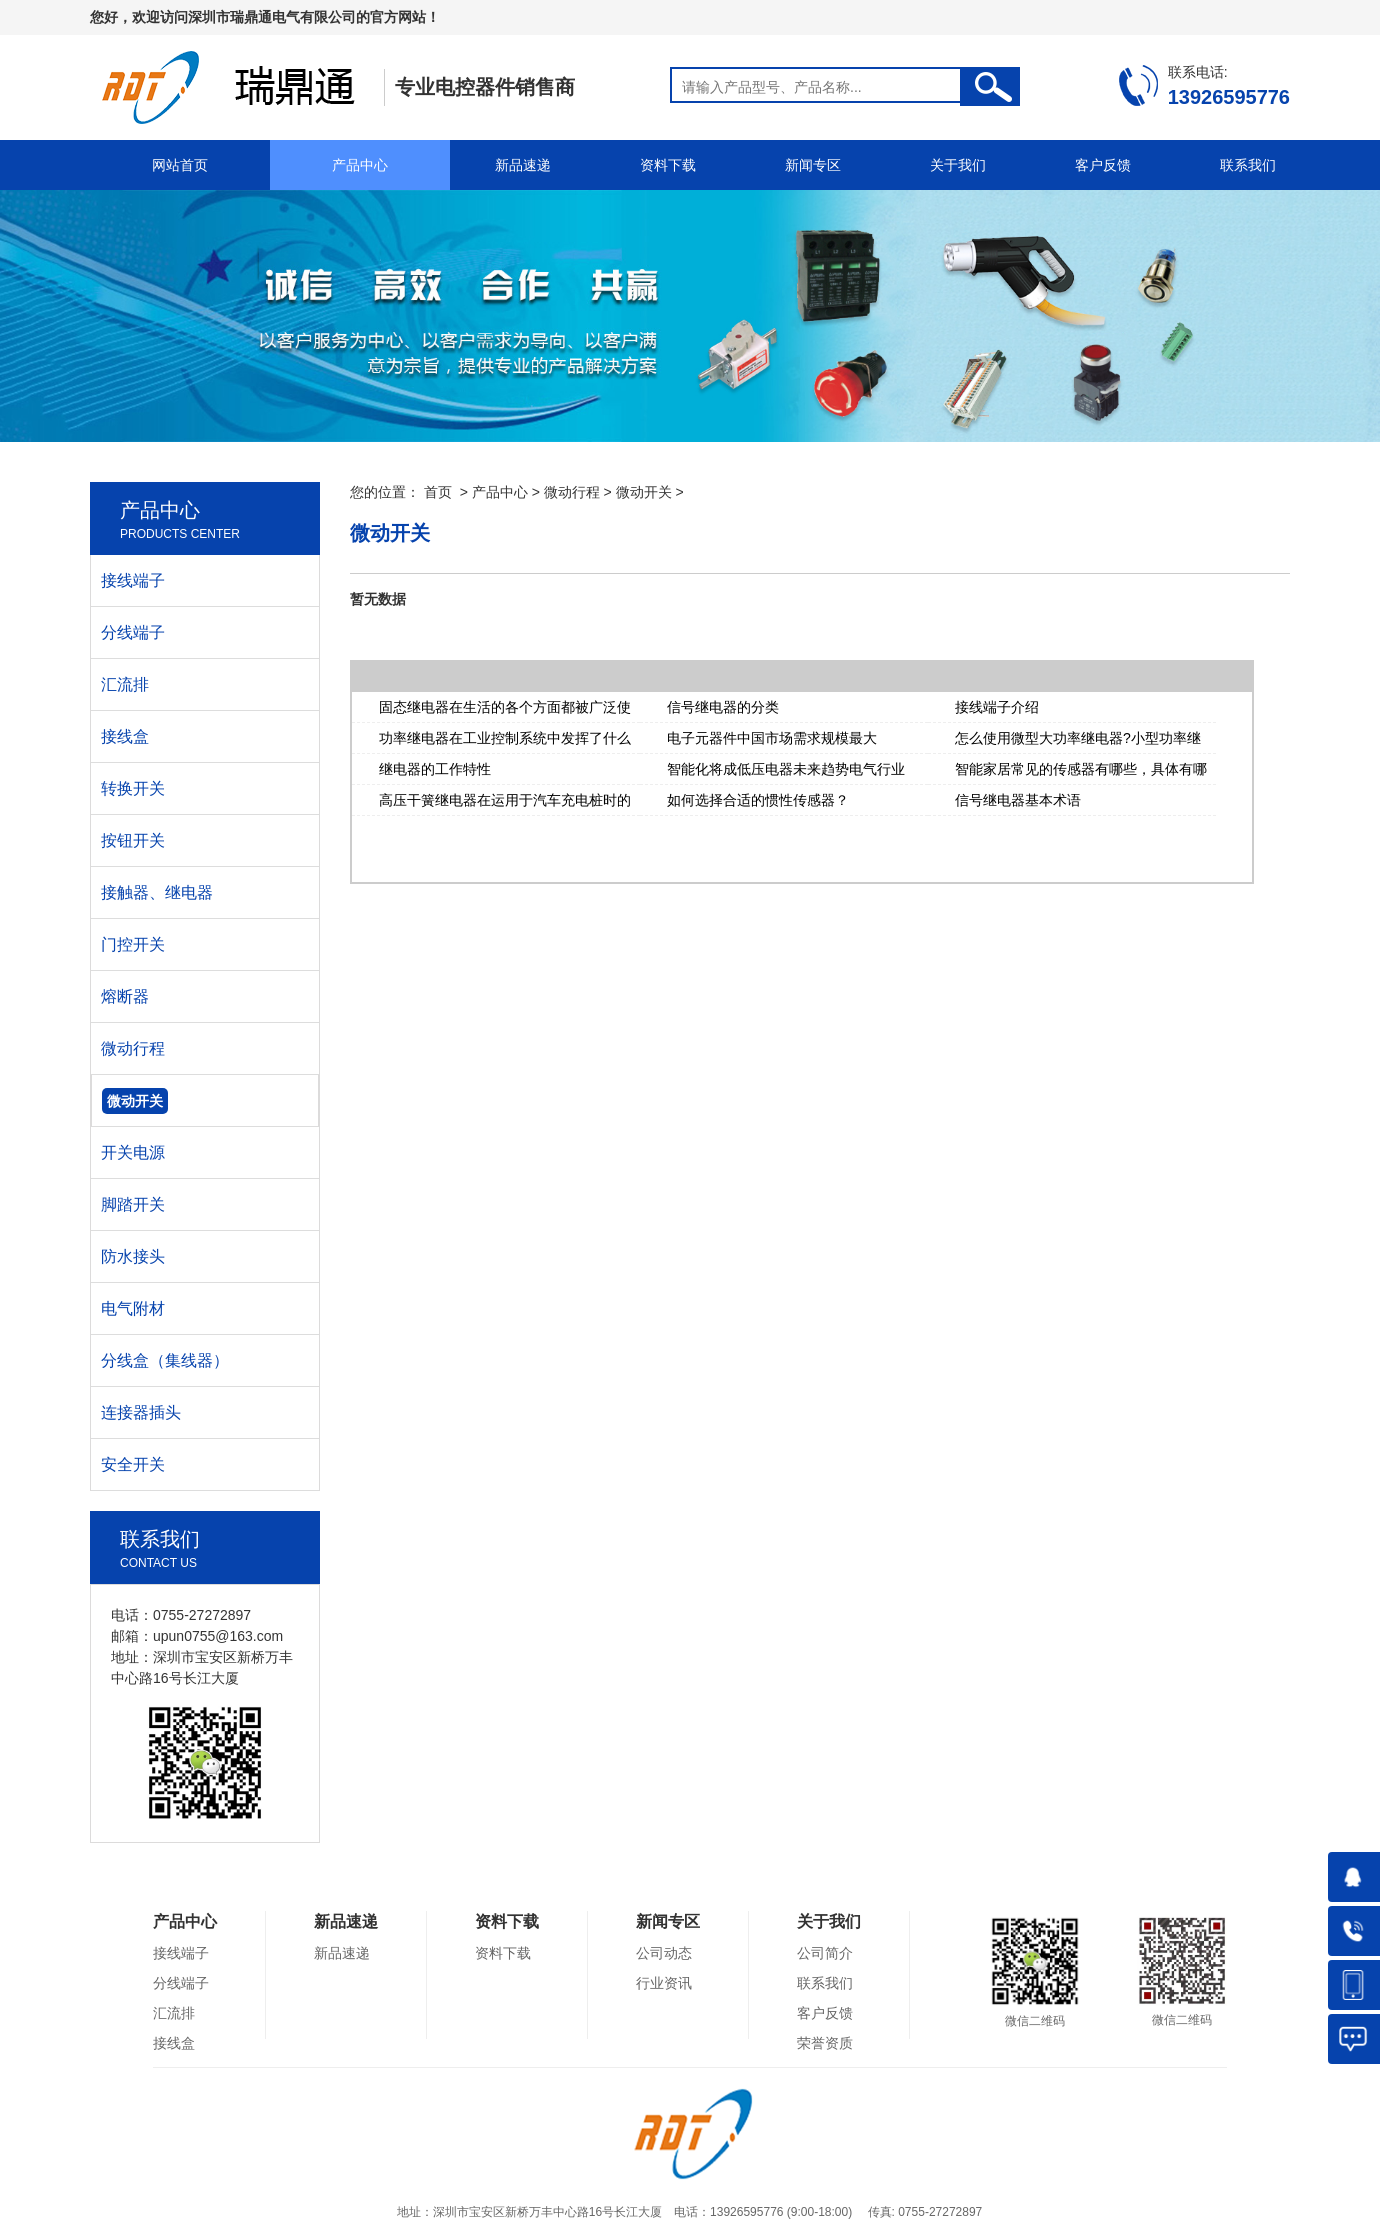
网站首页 (180, 165)
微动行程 (572, 492)
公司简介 (825, 1953)
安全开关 (133, 1464)
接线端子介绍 (997, 707)
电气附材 (133, 1308)
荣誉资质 (825, 2043)
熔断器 (125, 996)
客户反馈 (1103, 165)
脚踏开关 (133, 1204)
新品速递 (523, 165)
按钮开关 (133, 840)
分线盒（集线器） (165, 1360)
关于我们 (958, 165)
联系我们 (1248, 165)
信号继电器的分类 (723, 707)
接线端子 (133, 580)
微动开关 (644, 492)
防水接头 (133, 1256)
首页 (438, 492)
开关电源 (133, 1152)
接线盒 (125, 736)
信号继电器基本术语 (1018, 800)
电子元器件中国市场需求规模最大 (772, 738)
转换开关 (133, 788)
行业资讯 (664, 1983)
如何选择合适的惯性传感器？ (758, 800)
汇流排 (125, 684)
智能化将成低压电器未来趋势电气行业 (786, 769)
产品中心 (360, 165)
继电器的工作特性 (435, 769)
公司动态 (664, 1953)
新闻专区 (813, 165)
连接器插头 (141, 1412)
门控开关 (133, 944)
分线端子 (133, 632)
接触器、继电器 (157, 892)
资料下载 (668, 165)
